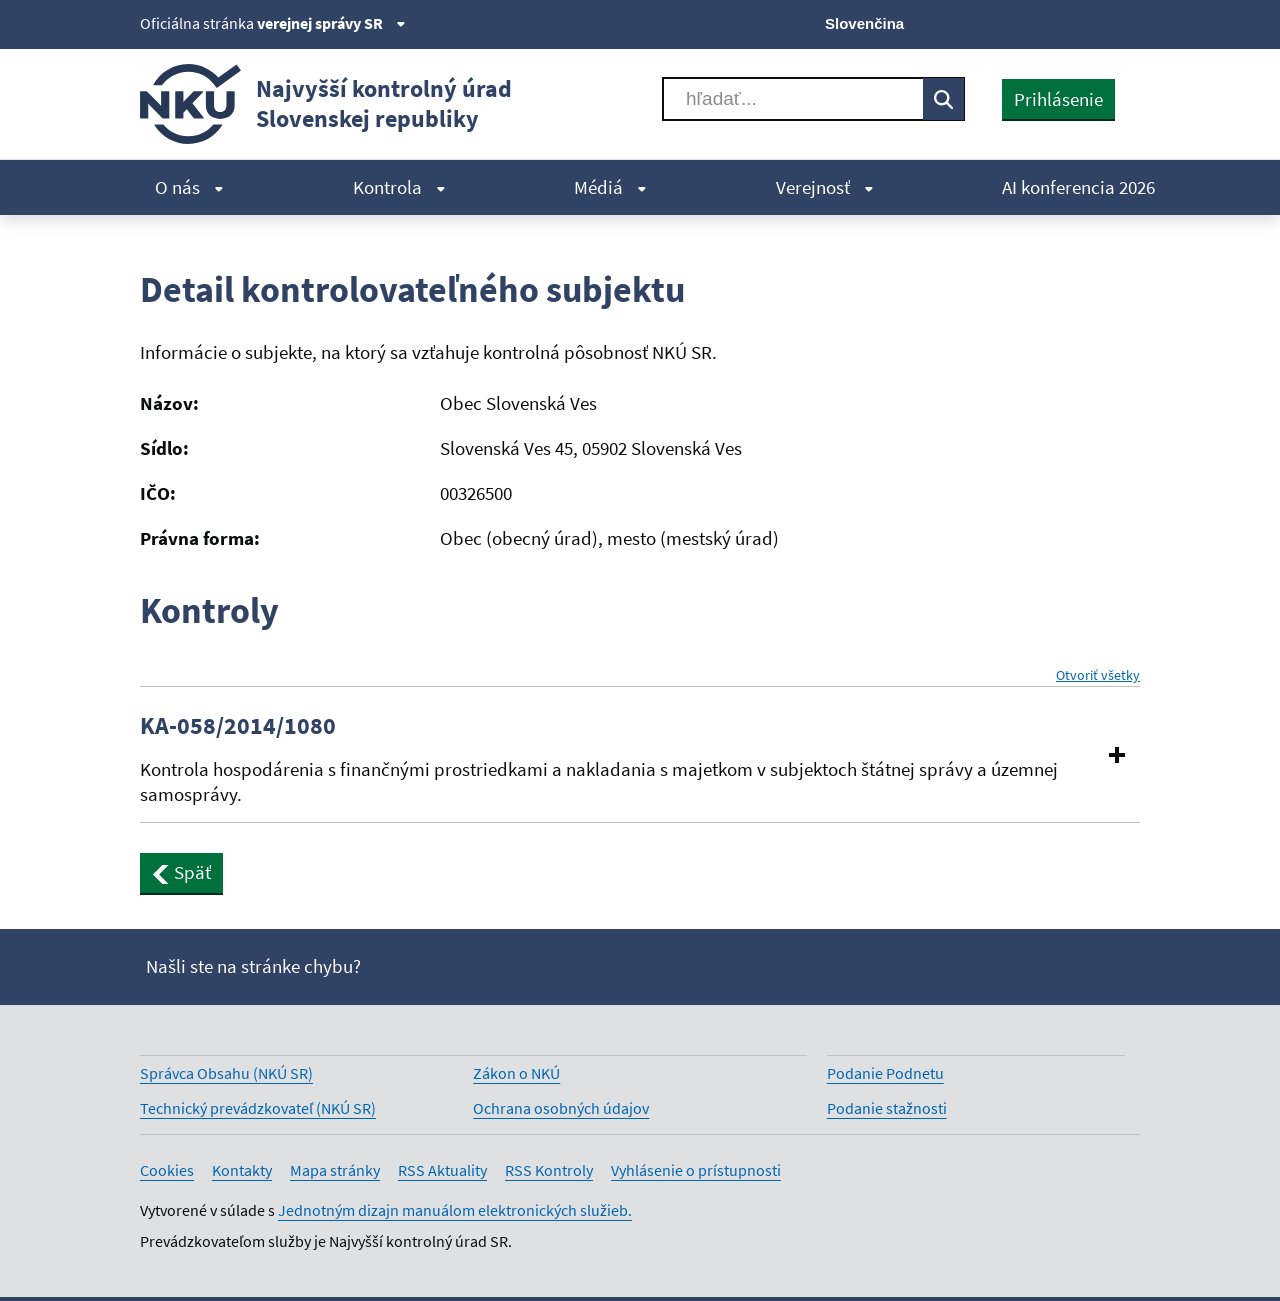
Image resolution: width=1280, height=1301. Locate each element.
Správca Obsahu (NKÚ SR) (226, 1073)
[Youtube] (1060, 22)
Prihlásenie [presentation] (1058, 99)
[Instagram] (1127, 22)
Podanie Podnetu (885, 1073)
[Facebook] (1026, 22)
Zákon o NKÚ (516, 1073)
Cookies (167, 1170)
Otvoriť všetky (1098, 675)
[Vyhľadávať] (793, 99)
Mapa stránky (335, 1170)
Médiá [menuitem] (610, 187)
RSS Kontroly (549, 1170)
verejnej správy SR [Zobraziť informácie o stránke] (331, 23)
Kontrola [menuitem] (399, 187)
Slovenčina (864, 23)
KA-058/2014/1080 (238, 726)
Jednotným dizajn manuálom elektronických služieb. (455, 1210)
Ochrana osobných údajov (561, 1108)
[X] (992, 22)
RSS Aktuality (442, 1170)
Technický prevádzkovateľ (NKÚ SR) (258, 1108)
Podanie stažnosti (887, 1108)
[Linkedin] (1093, 22)
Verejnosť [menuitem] (825, 187)
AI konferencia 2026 (1078, 187)
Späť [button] (181, 872)
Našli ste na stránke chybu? (253, 966)
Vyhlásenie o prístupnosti (696, 1170)
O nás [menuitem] (189, 187)
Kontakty (242, 1170)
